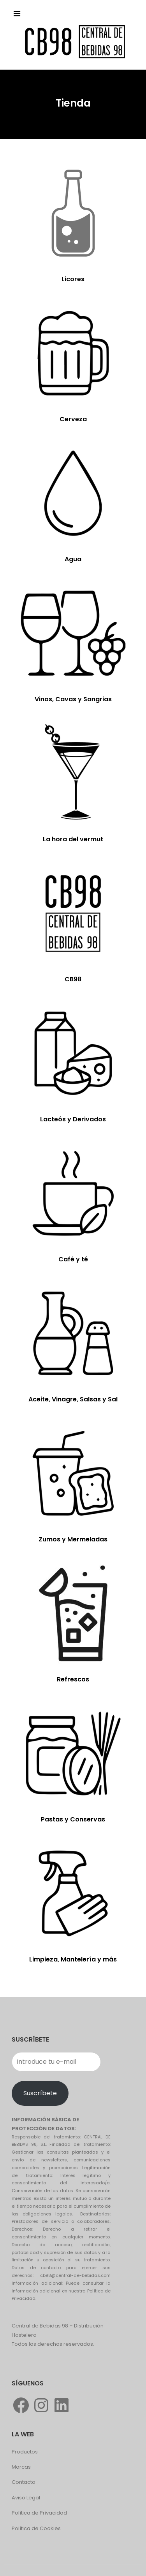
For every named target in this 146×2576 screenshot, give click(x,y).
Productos (25, 2451)
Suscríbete (40, 2093)
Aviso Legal (26, 2497)
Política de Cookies (36, 2528)
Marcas (21, 2467)
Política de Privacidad (39, 2512)
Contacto (23, 2482)
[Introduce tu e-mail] (56, 2062)
